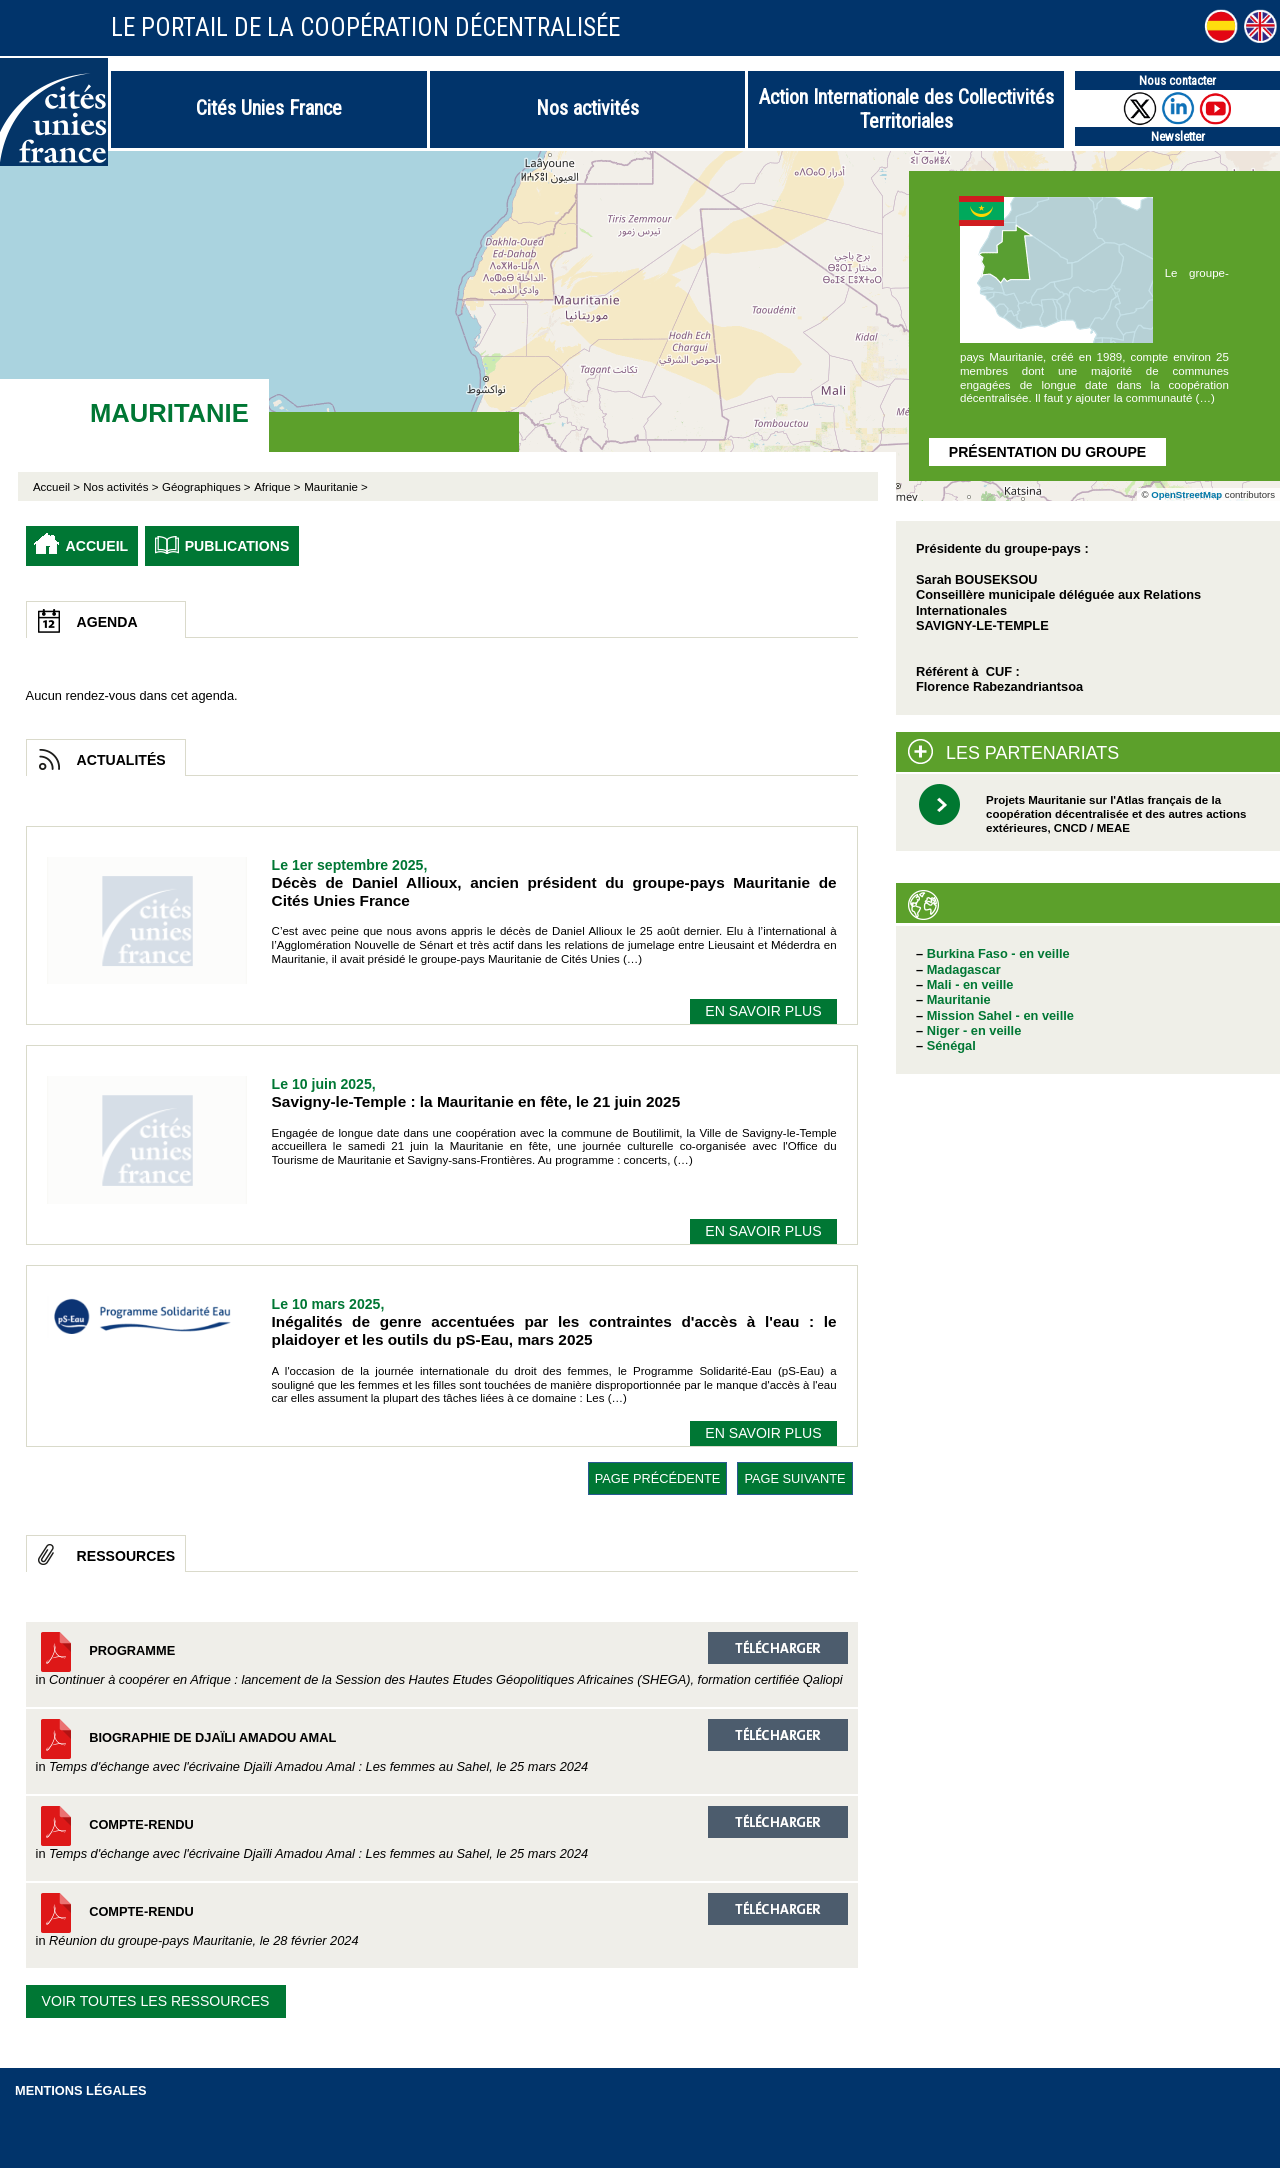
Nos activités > (120, 487)
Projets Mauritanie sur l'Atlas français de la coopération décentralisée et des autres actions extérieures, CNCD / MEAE (1116, 814)
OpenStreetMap (1186, 494)
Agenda (107, 622)
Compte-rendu (442, 1833)
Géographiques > (206, 487)
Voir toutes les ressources (156, 2001)
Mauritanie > (336, 487)
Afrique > (277, 487)
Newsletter (1178, 136)
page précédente (658, 1478)
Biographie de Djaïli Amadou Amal (442, 1746)
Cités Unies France (269, 108)
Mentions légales (81, 2090)
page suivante (794, 1478)
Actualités (121, 760)
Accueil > (58, 487)
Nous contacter (1177, 80)
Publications (237, 546)
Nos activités (587, 108)
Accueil (97, 546)
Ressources (126, 1556)
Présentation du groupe (1047, 452)
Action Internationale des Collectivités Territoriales (906, 109)
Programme (442, 1659)
